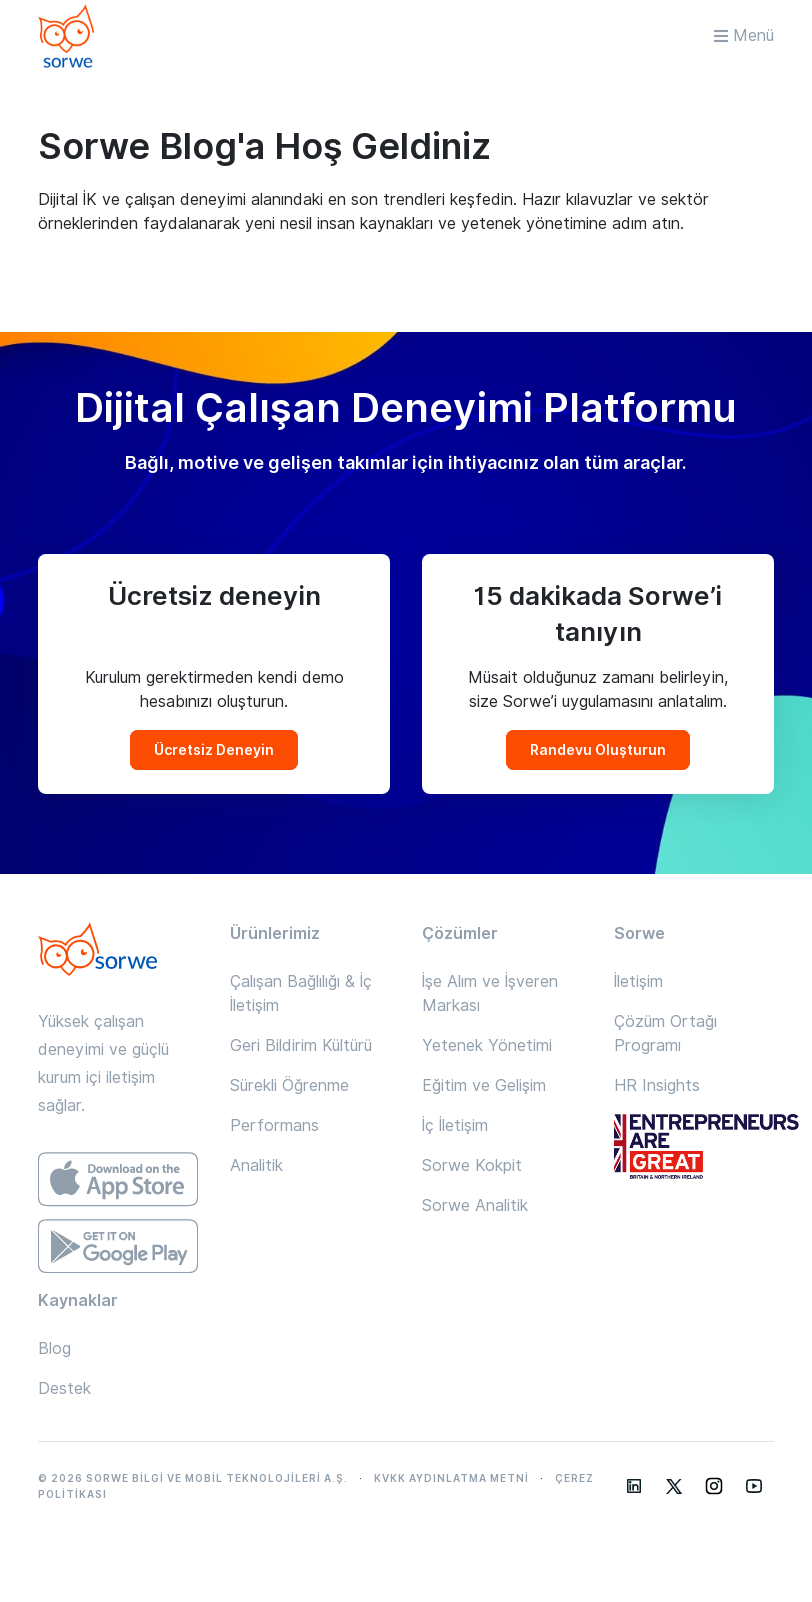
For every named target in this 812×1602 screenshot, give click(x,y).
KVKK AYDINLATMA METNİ (451, 1478)
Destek (64, 1388)
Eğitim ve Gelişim (484, 1085)
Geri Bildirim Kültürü (301, 1045)
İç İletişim (455, 1125)
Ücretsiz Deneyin (214, 750)
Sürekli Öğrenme (289, 1085)
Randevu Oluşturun (598, 750)
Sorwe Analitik (475, 1205)
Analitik (256, 1165)
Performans (274, 1125)
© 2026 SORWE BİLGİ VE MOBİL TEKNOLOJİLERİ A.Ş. (193, 1478)
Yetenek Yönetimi (487, 1045)
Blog (54, 1348)
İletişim (638, 981)
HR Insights (657, 1085)
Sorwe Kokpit (472, 1165)
